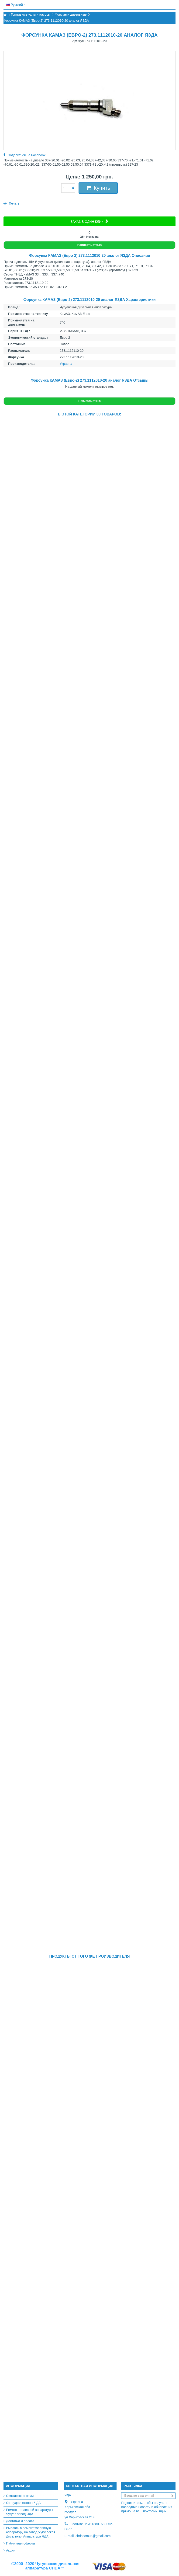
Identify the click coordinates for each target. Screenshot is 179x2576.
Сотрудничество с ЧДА (23, 2503)
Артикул (78, 41)
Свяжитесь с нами (20, 2496)
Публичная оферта (20, 2543)
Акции (10, 2550)
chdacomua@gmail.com (93, 2536)
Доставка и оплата (20, 2521)
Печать (14, 203)
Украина (66, 364)
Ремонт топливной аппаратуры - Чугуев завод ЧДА (30, 2512)
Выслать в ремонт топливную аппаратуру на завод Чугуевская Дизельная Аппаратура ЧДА (30, 2532)
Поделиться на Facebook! (27, 155)
